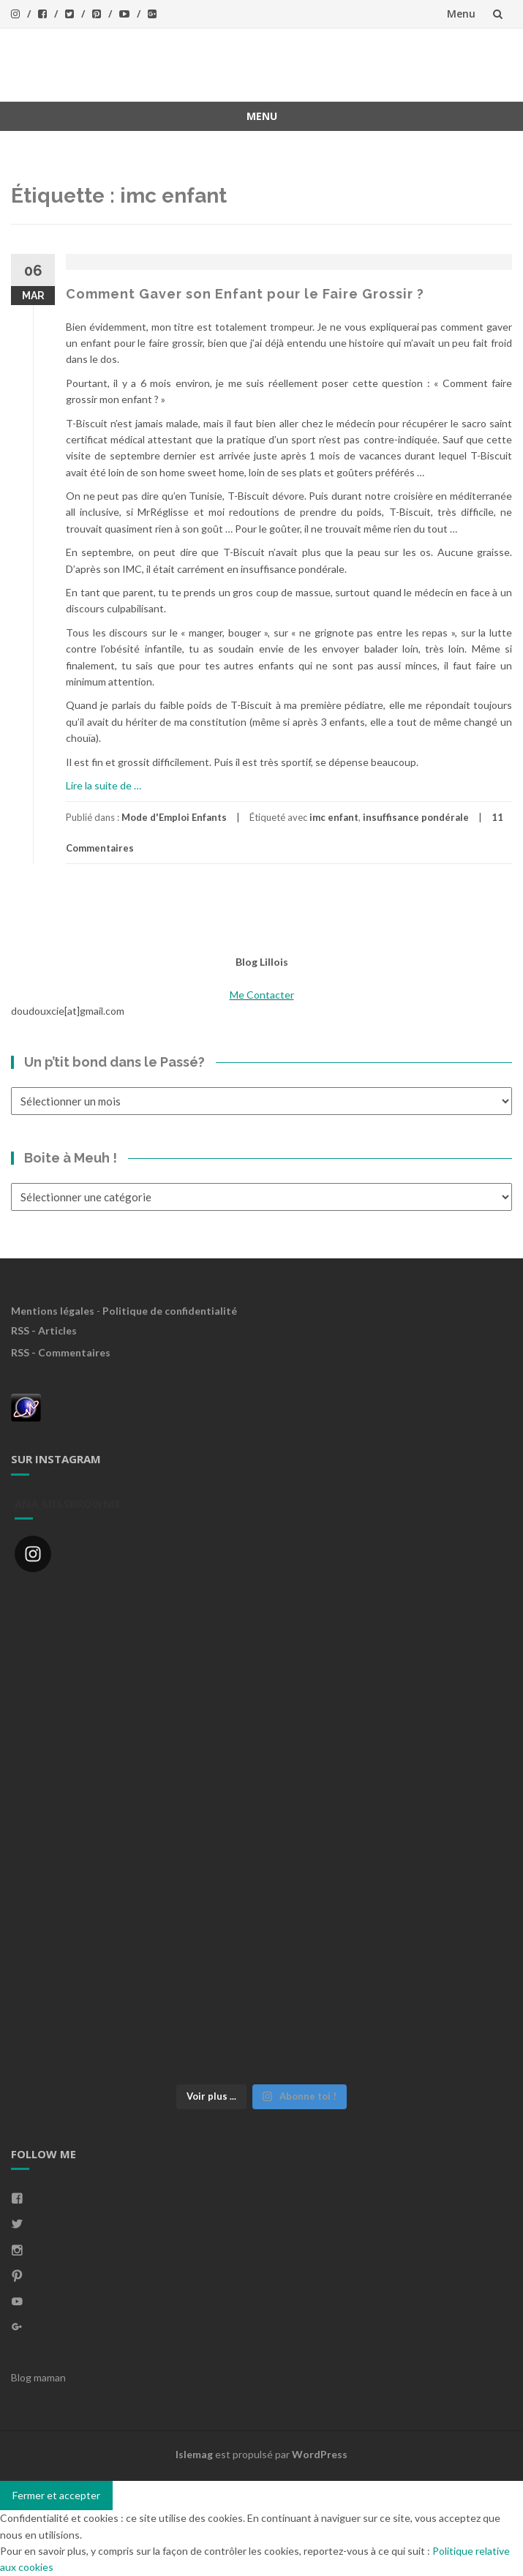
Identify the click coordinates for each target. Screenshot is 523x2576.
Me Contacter (262, 994)
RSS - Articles (44, 1330)
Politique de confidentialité (169, 1310)
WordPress (319, 2454)
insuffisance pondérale (416, 817)
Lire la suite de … (103, 785)
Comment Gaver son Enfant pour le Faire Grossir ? (245, 293)
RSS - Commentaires (60, 1352)
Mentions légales (52, 1310)
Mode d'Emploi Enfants (174, 817)
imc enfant (333, 817)
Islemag (194, 2454)
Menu (461, 13)
